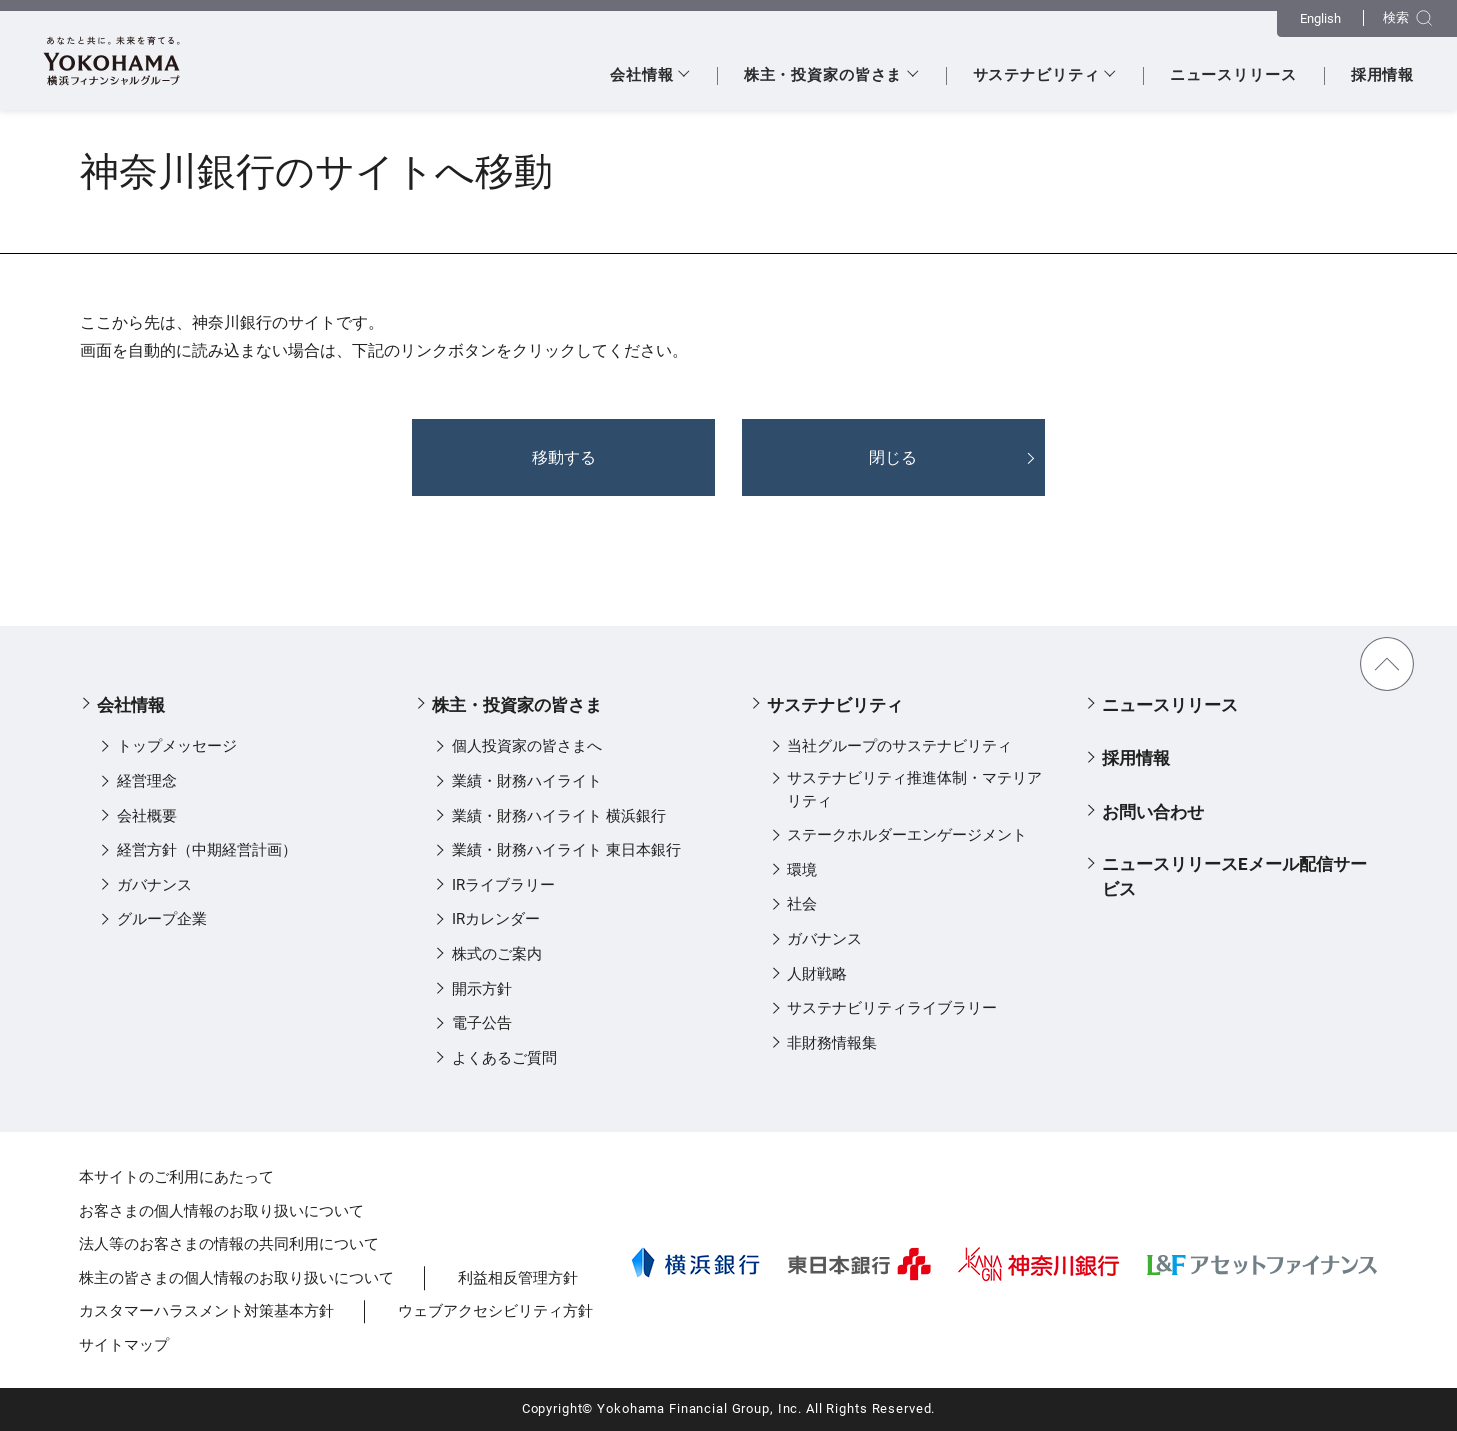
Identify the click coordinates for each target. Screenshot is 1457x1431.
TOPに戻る (1387, 664)
